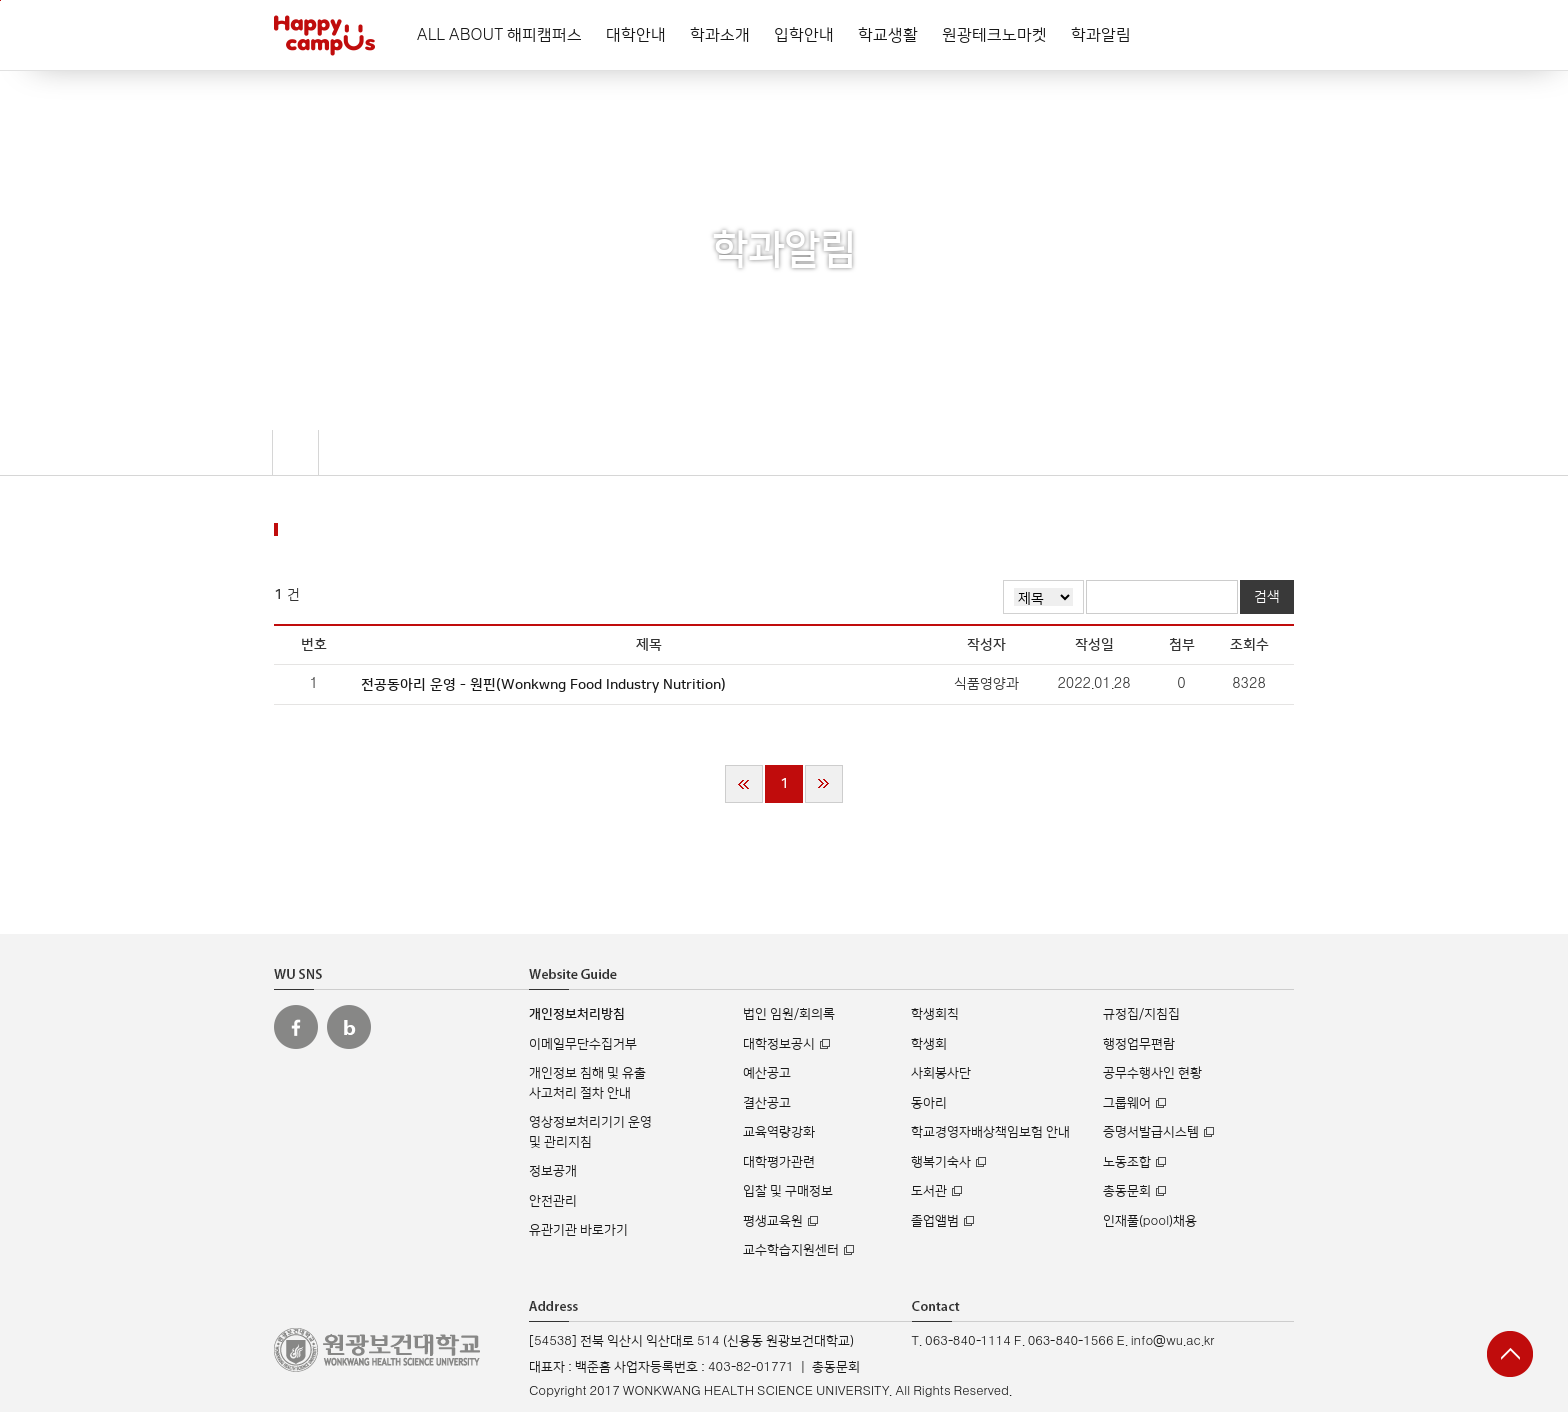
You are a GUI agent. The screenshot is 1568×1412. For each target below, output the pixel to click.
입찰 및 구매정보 (788, 1191)
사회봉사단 (941, 1073)
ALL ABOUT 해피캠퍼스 (499, 35)
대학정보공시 (779, 1044)
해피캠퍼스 (324, 35)
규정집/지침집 (1141, 1014)
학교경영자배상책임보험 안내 (990, 1132)
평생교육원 (773, 1221)
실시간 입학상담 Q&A (1507, 1257)
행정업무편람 (1139, 1044)
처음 (744, 784)
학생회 (929, 1044)
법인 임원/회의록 (789, 1014)
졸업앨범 (935, 1221)
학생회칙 (935, 1014)
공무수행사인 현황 (1152, 1073)
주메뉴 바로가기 (0, 0)
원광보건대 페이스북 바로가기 (296, 1027)
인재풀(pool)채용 (1150, 1221)
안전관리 (553, 1201)
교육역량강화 (779, 1132)
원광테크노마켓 (994, 35)
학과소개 (720, 35)
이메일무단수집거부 (583, 1044)
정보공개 (553, 1171)
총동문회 (1127, 1191)
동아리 (929, 1103)
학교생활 (888, 35)
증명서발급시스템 (1151, 1132)
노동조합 (1127, 1162)
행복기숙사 (941, 1162)
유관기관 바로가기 (578, 1230)
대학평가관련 (779, 1162)
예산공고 (767, 1073)
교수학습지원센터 (791, 1250)
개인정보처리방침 (577, 1014)
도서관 (929, 1191)
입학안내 (804, 35)
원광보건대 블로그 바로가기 (349, 1027)
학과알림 (1101, 35)
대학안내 (636, 35)
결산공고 (767, 1103)
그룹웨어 (1127, 1103)
